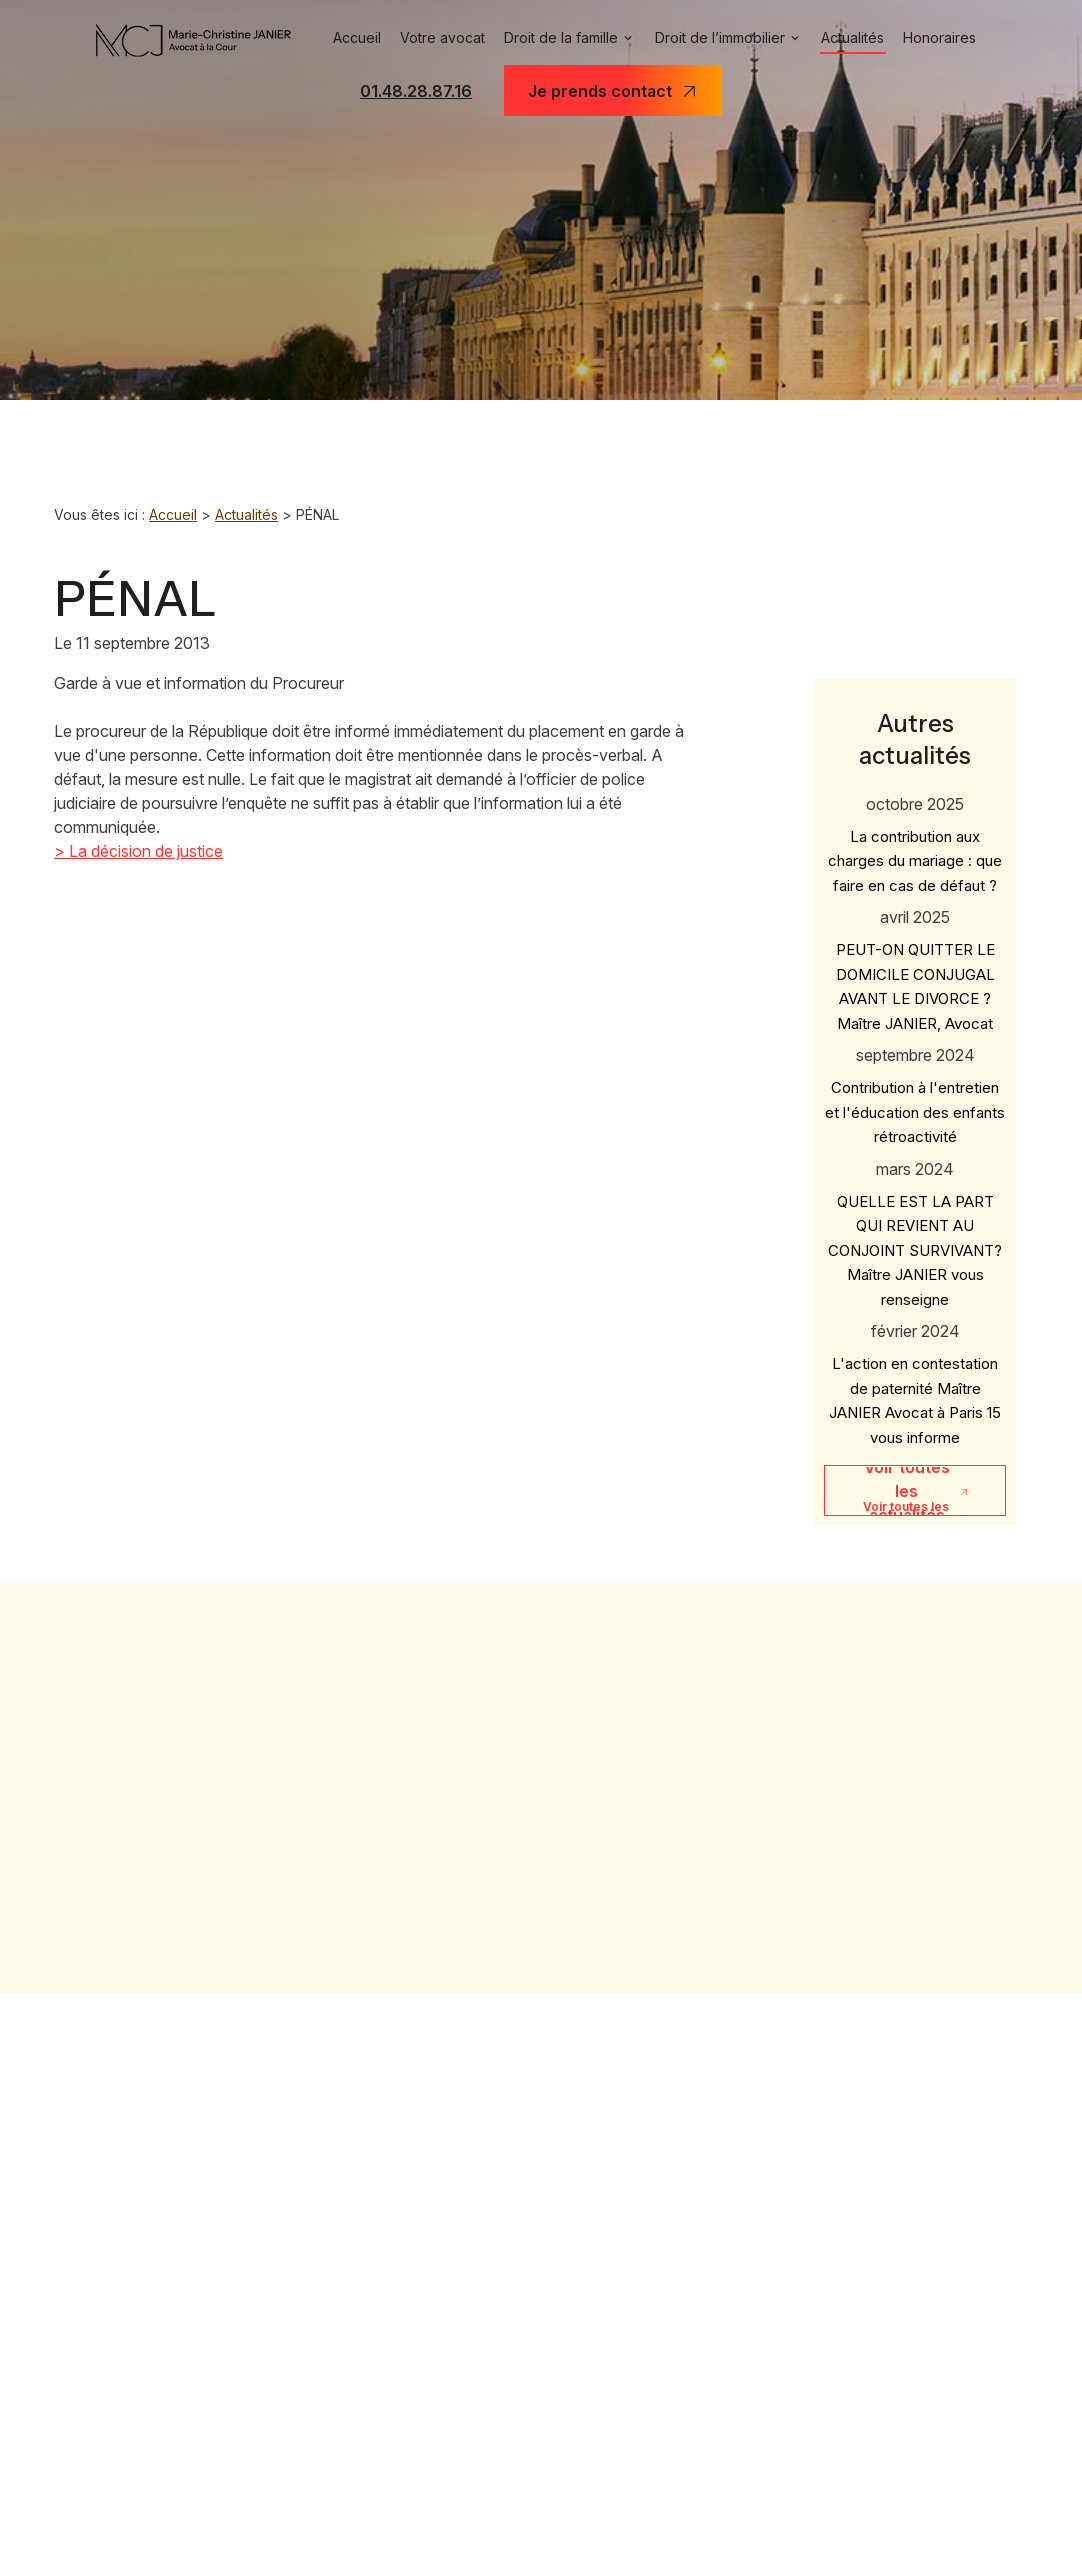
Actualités (861, 38)
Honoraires (952, 38)
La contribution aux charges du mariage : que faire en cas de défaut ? (915, 838)
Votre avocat (432, 38)
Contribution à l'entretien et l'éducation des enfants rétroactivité (915, 1090)
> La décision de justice (138, 851)
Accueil (344, 38)
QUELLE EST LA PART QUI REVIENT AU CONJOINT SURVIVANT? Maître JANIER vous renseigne (915, 1227)
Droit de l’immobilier (721, 38)
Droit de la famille (556, 38)
